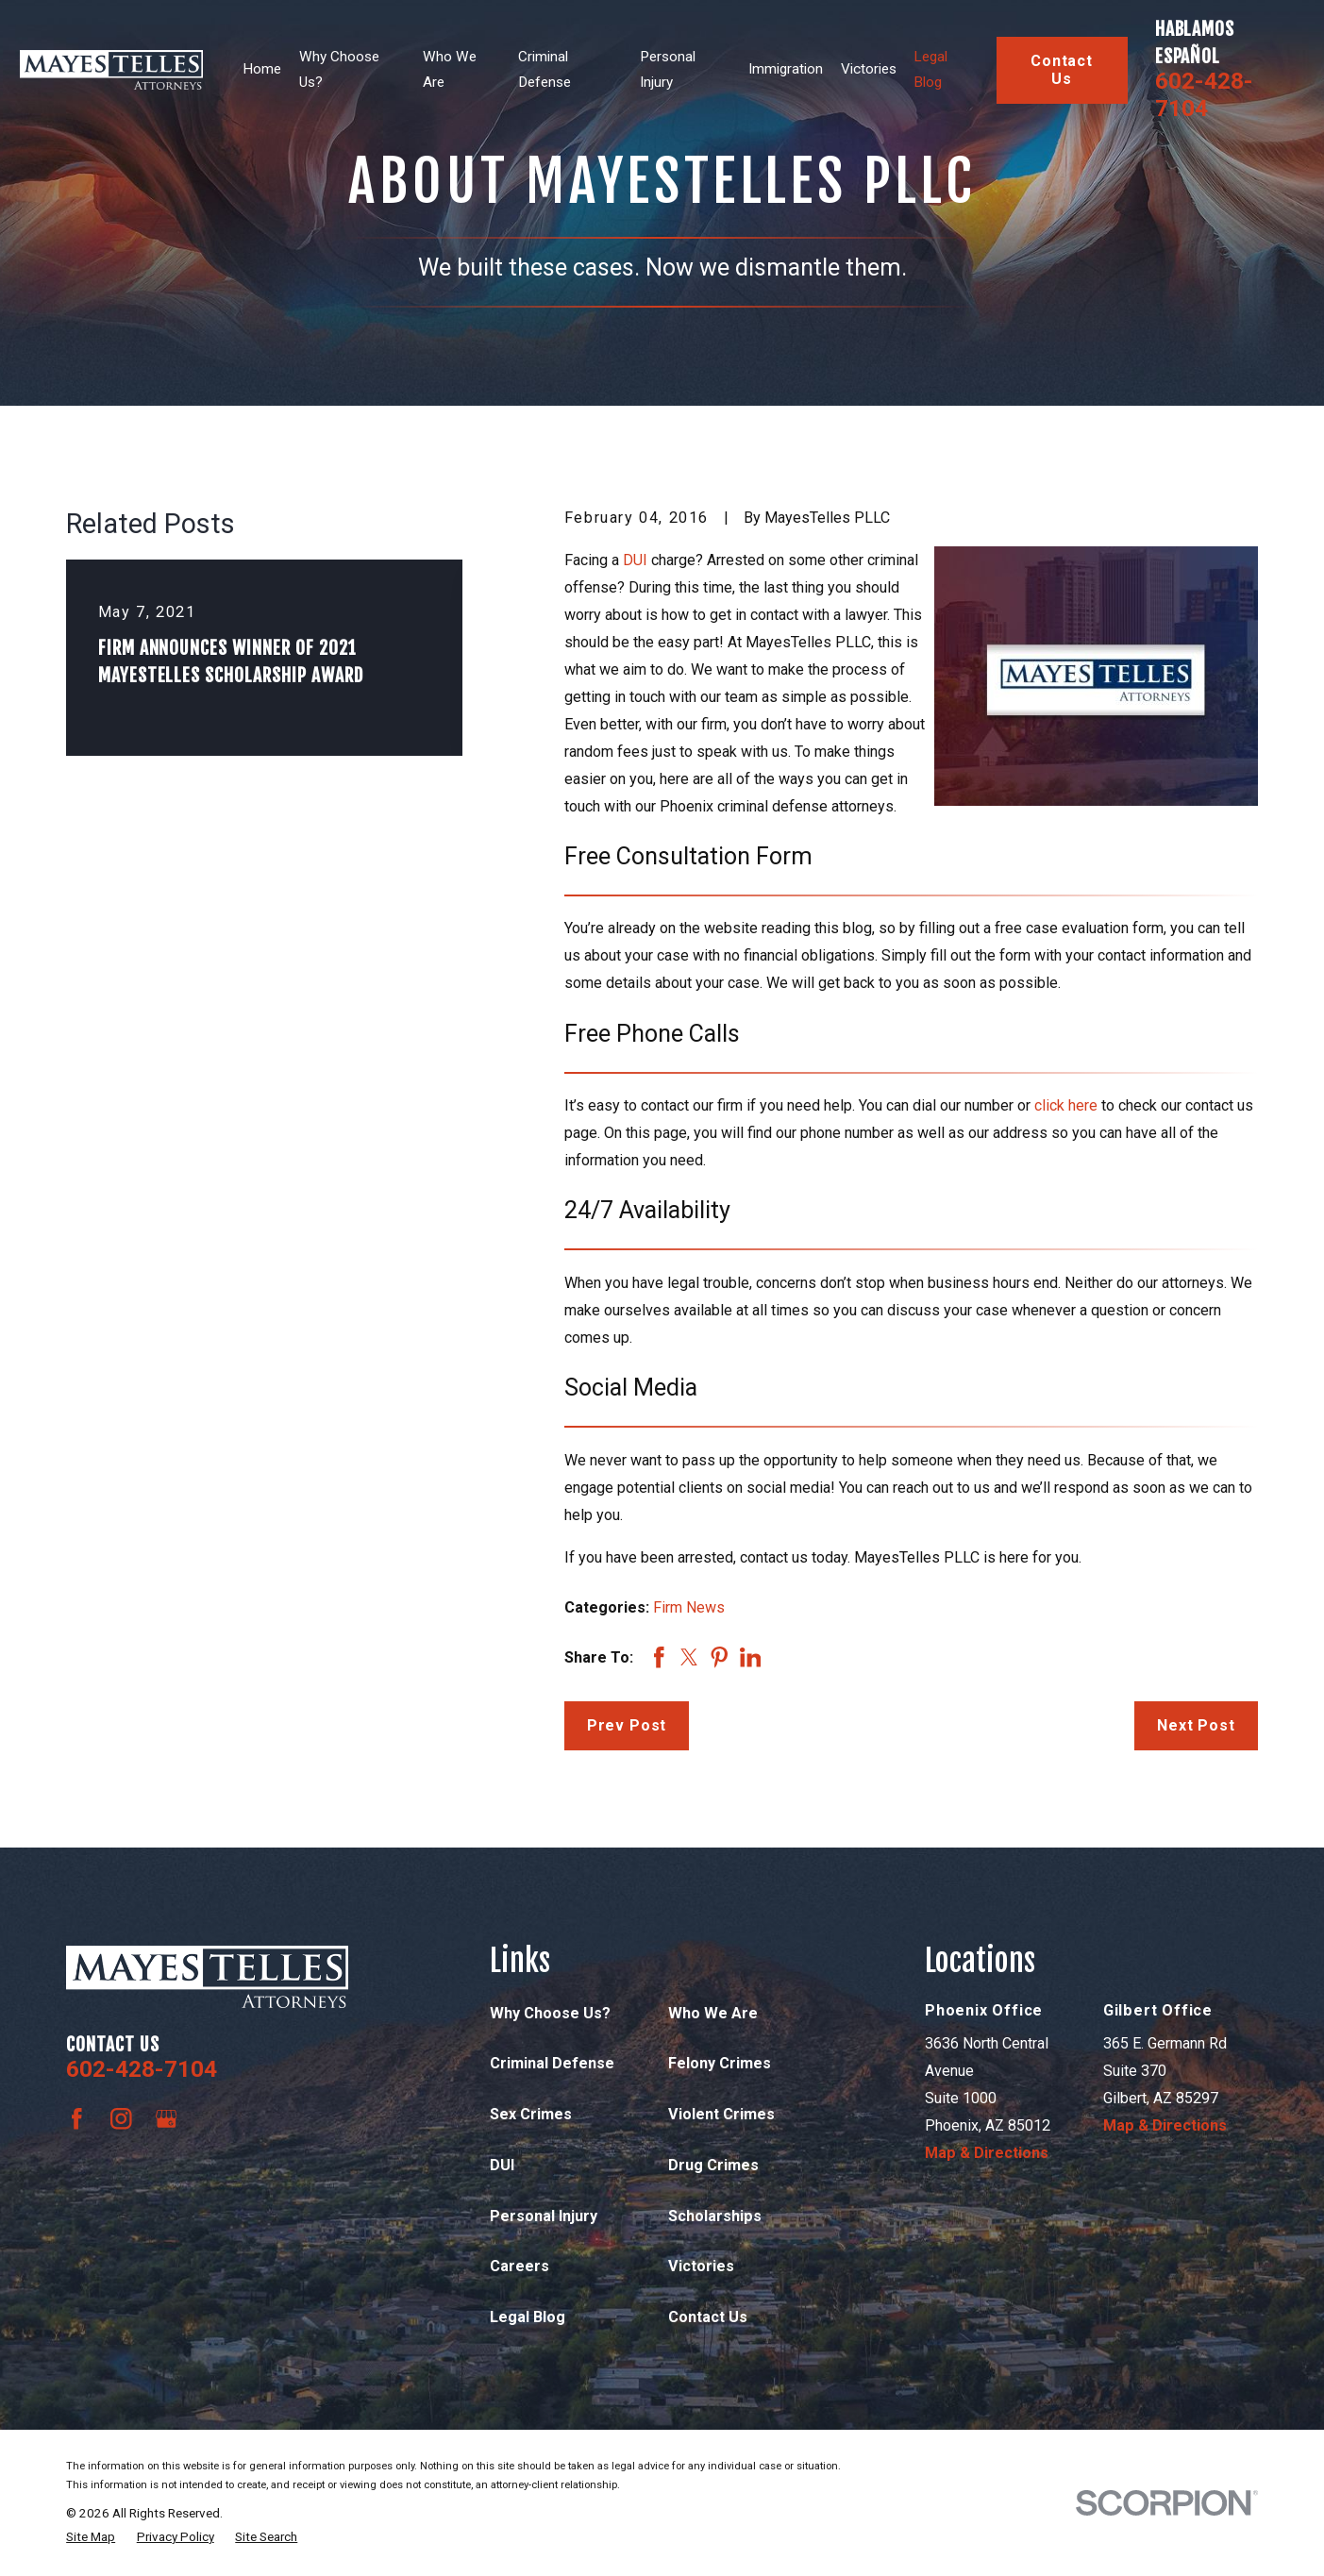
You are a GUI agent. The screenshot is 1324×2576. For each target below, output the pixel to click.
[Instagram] (121, 2119)
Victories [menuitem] (869, 68)
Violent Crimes (721, 2114)
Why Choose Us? (550, 2013)
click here (1066, 1105)
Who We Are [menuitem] (450, 70)
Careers (519, 2266)
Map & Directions (986, 2153)
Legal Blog (527, 2317)
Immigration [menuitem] (785, 68)
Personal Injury (543, 2216)
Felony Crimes (719, 2063)
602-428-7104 (1204, 94)
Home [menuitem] (262, 68)
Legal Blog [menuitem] (930, 70)
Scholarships (715, 2216)
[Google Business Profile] (166, 2119)
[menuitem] (90, 2537)
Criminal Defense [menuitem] (544, 70)
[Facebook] (77, 2119)
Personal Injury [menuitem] (668, 70)
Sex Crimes (531, 2114)
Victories (701, 2266)
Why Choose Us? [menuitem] (339, 70)
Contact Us (1062, 70)
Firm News (689, 1607)
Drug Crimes (713, 2165)
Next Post (1195, 1725)
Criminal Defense (552, 2063)
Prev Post (626, 1725)
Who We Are (713, 2013)
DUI (635, 560)
